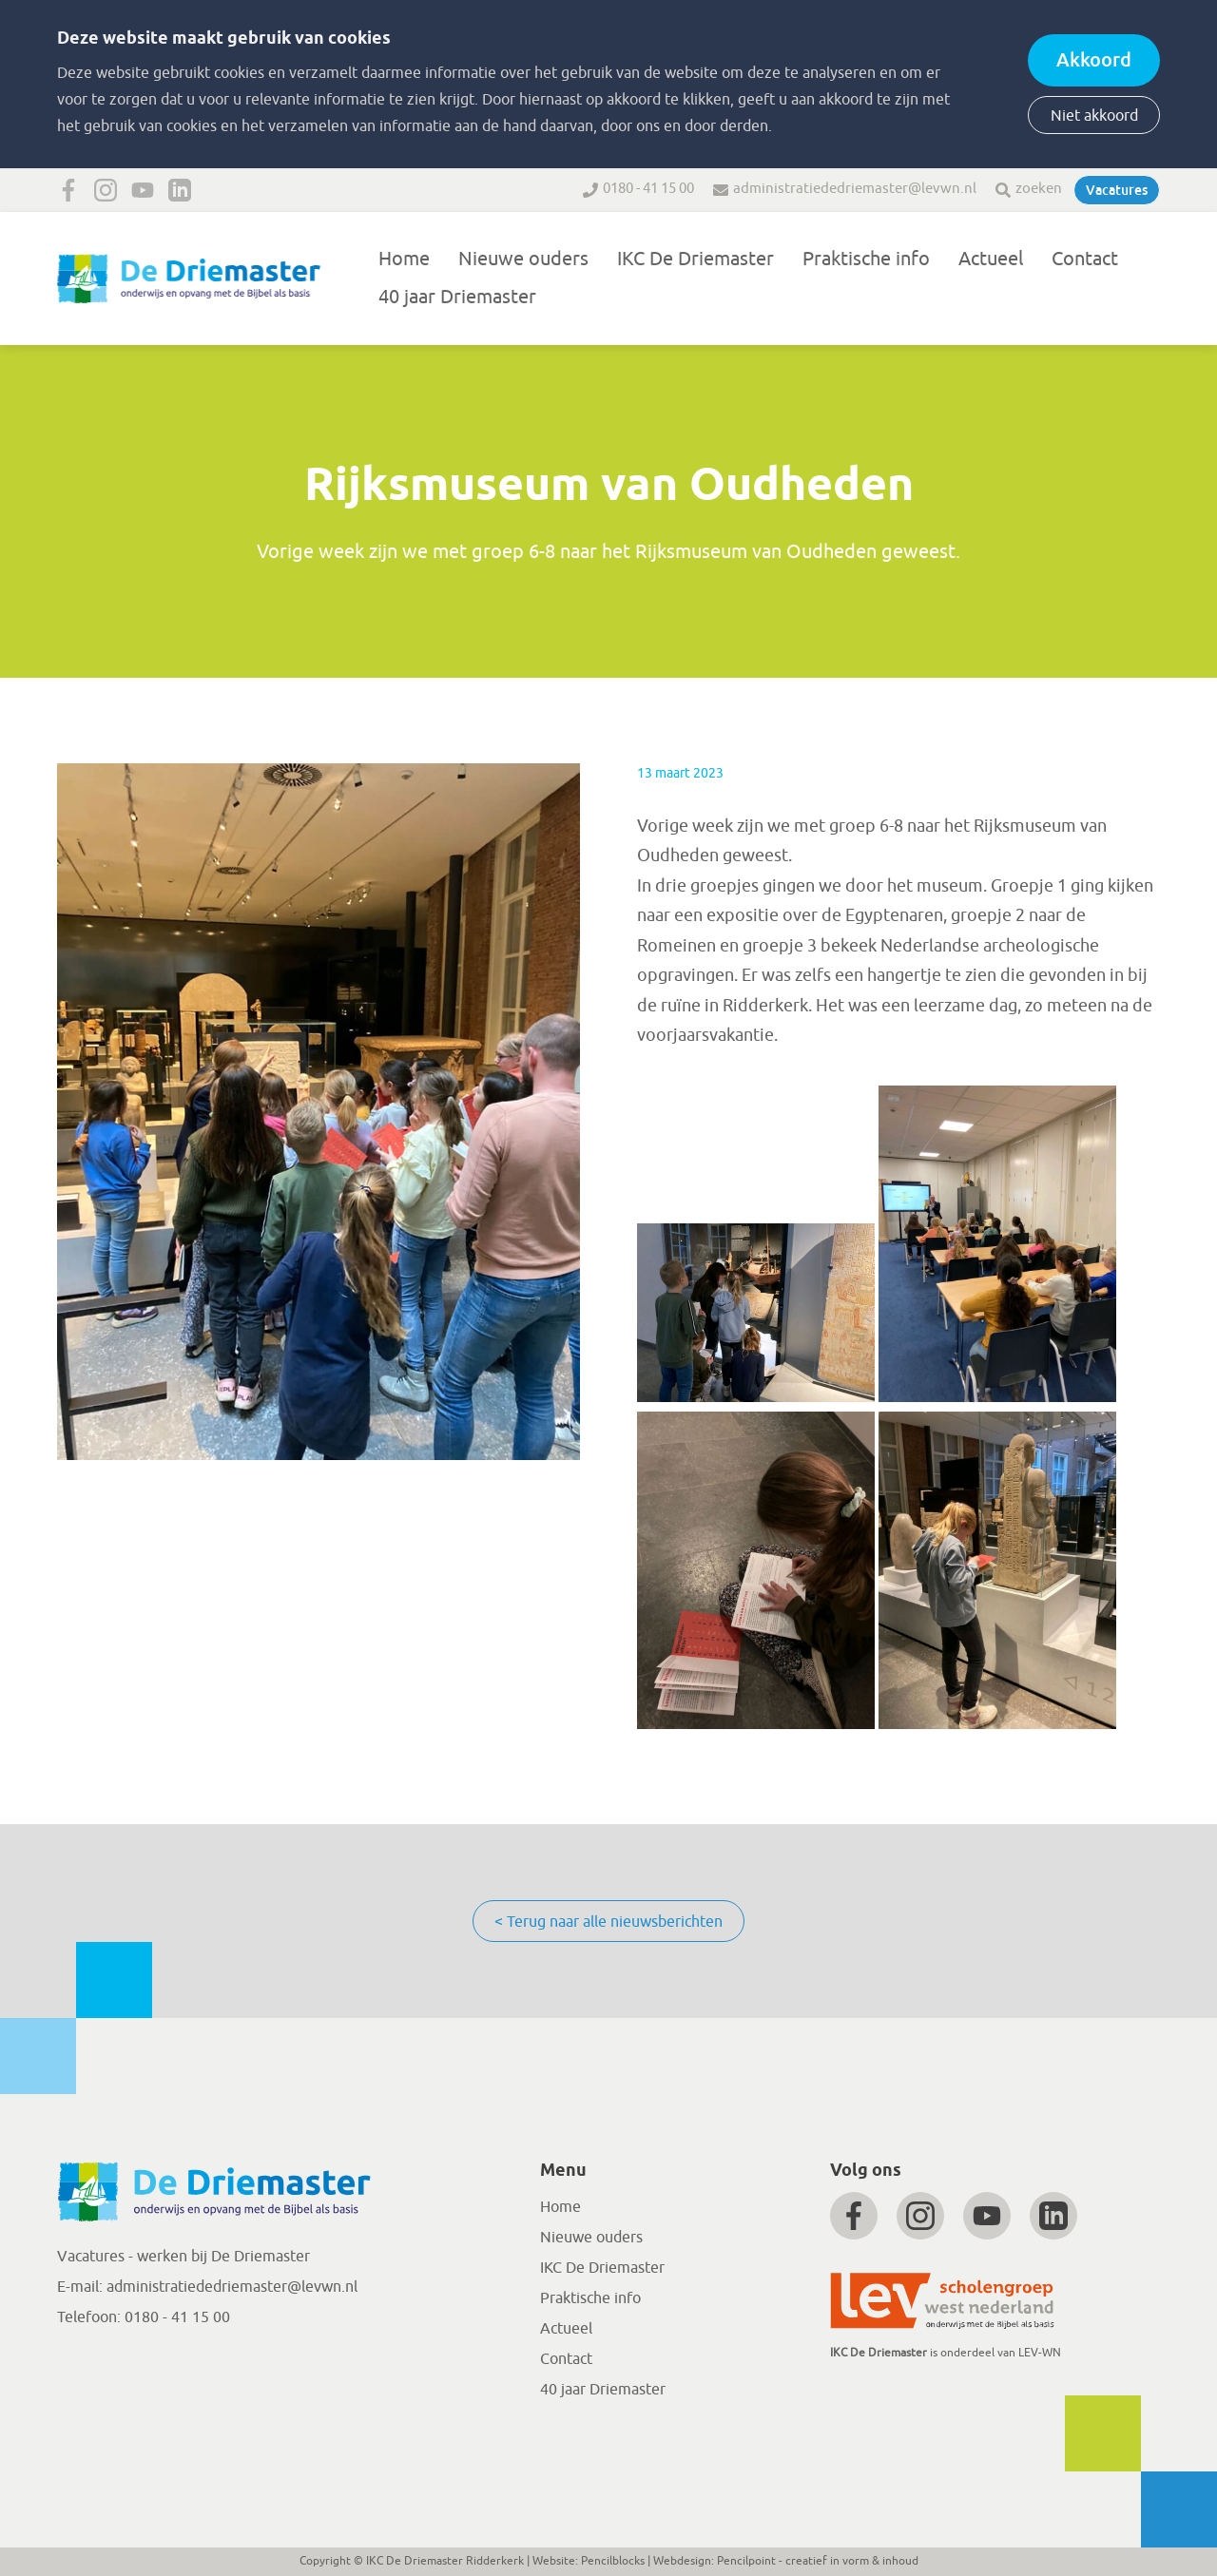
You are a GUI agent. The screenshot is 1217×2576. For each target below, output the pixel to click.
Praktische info (866, 259)
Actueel (990, 259)
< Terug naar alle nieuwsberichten (608, 1922)
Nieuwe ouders (523, 259)
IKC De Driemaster (695, 259)
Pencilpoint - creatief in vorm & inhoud (817, 2560)
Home (404, 259)
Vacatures (1117, 190)
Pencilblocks (613, 2560)
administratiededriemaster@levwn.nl (854, 189)
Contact (1085, 259)
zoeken (1038, 189)
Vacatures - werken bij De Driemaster (183, 2256)
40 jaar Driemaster (457, 297)
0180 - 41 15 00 (648, 189)
